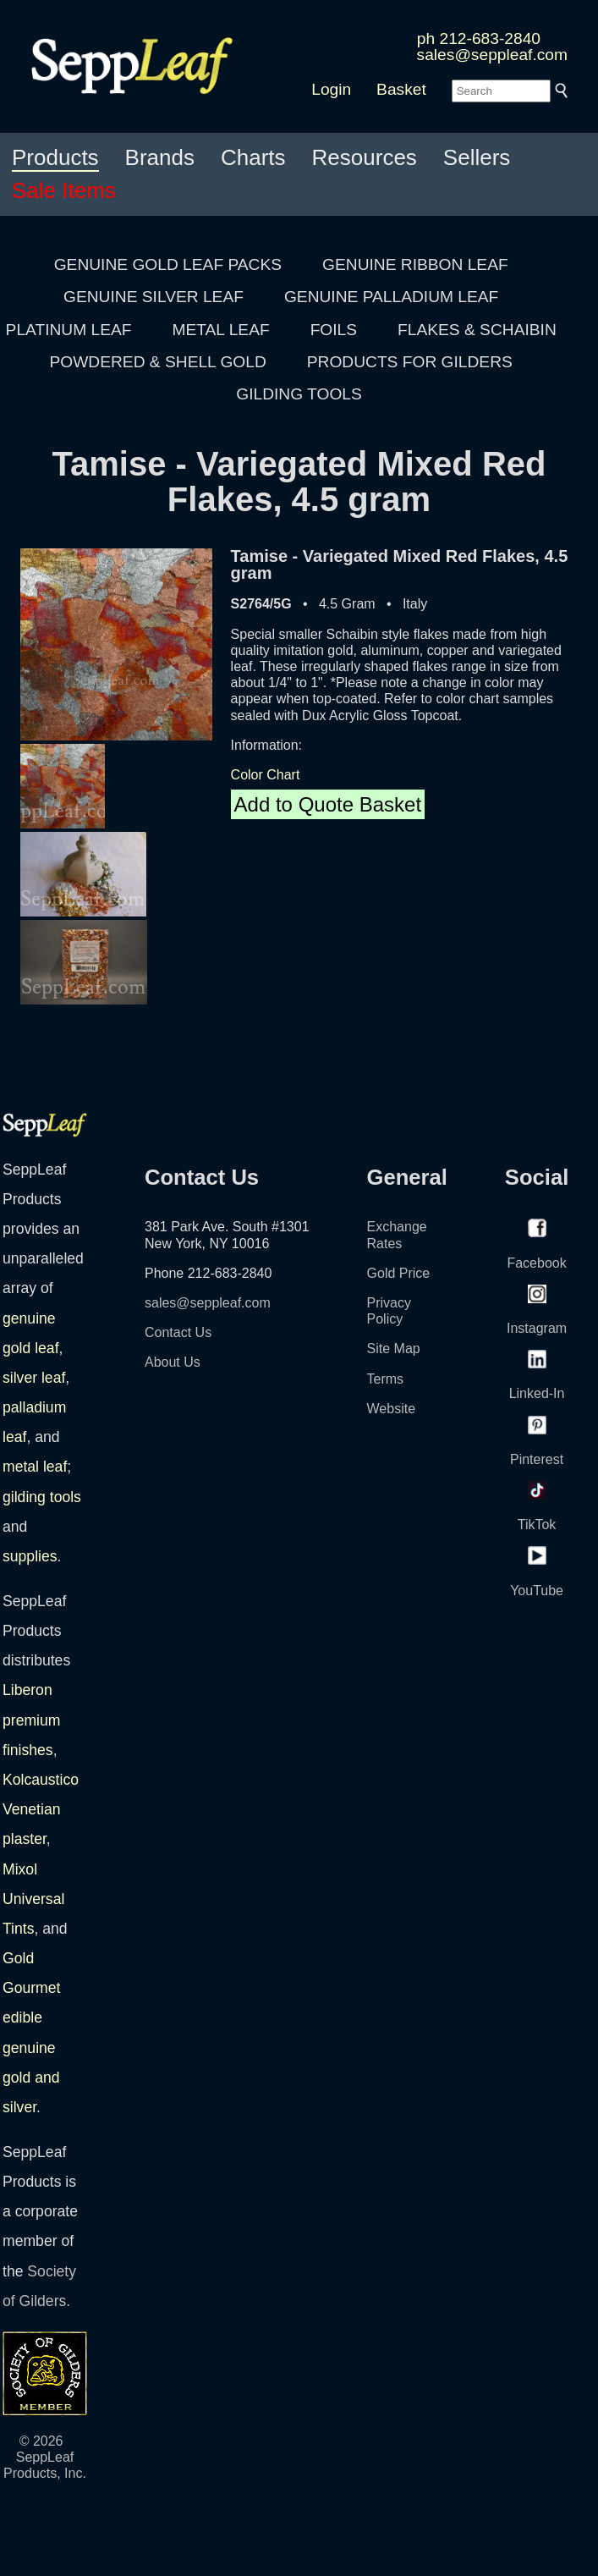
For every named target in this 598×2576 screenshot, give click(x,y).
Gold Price (399, 1273)
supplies (30, 1556)
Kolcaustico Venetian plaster (41, 1809)
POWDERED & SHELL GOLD (158, 362)
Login (331, 89)
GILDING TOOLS (299, 394)
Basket (401, 89)
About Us (172, 1362)
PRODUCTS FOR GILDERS (410, 362)
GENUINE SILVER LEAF (153, 296)
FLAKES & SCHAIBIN (477, 330)
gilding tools (42, 1497)
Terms (385, 1379)
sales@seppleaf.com (492, 54)
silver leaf (34, 1377)
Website (391, 1408)
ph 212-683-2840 (478, 38)
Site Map (393, 1348)
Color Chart (265, 775)
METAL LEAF (221, 330)
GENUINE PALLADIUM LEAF (391, 296)
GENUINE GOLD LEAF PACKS (168, 264)
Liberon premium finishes (31, 1720)
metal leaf (35, 1466)
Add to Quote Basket (327, 804)
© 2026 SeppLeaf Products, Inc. (44, 2457)
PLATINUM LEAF (69, 330)
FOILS (333, 330)
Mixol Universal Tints (33, 1899)
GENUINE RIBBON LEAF (415, 264)
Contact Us (178, 1332)
